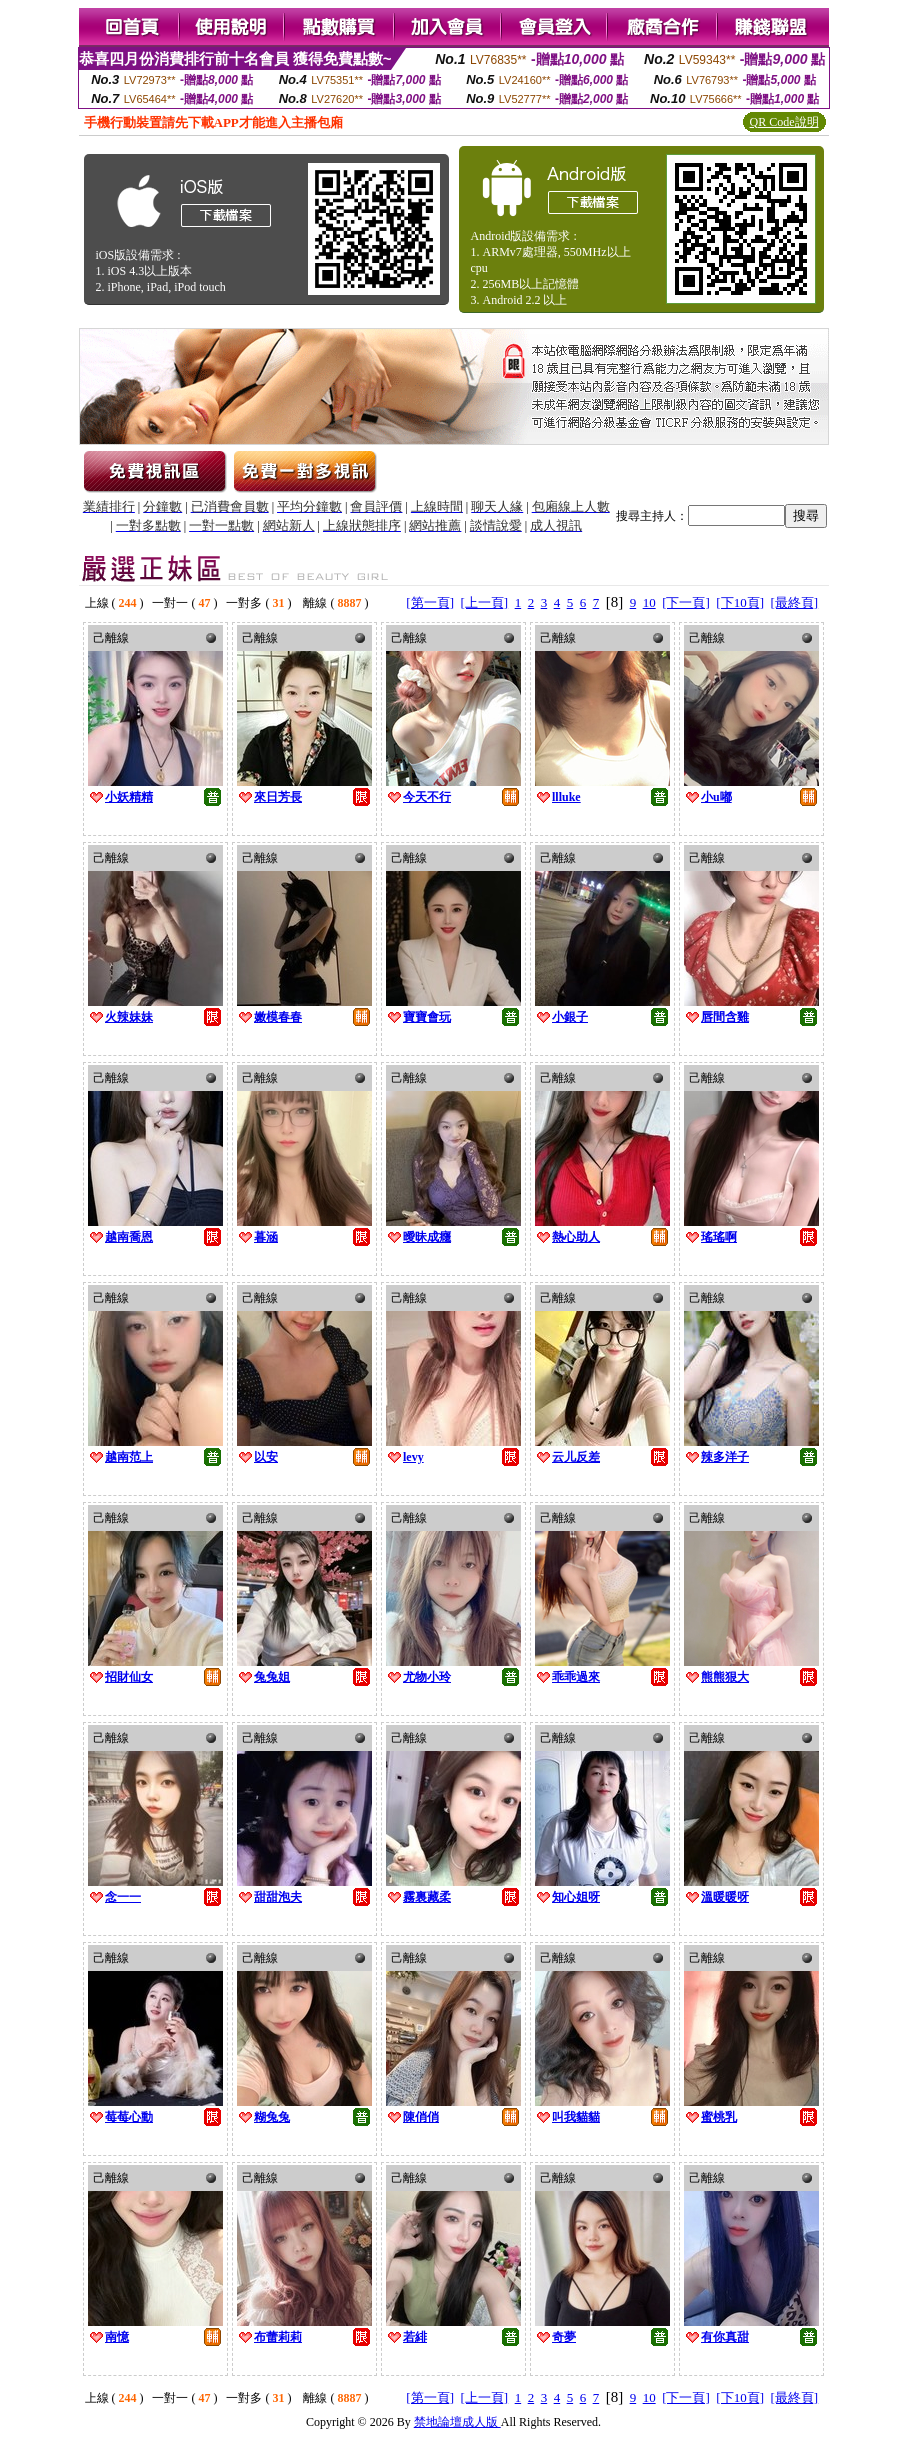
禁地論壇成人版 (457, 2422)
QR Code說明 (784, 122)
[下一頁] (686, 602)
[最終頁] (795, 602)
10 (649, 602)
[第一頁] (430, 602)
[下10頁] (740, 602)
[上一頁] (484, 602)
